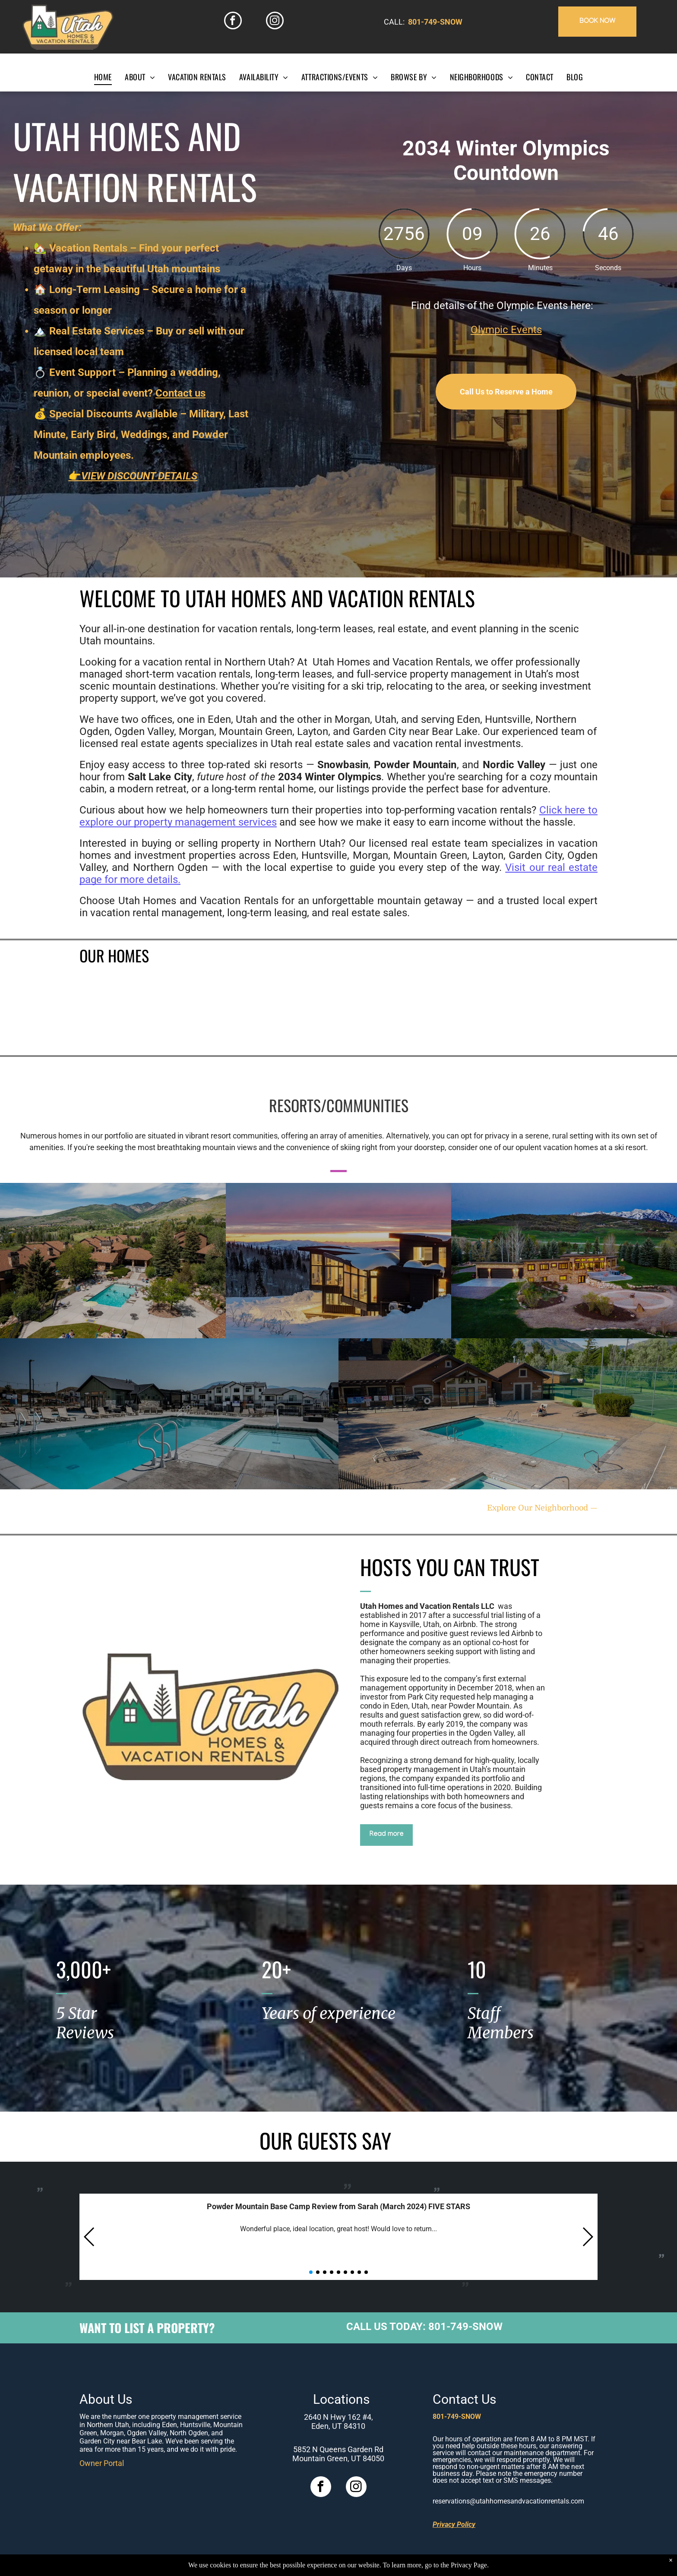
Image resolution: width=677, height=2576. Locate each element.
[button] (89, 2236)
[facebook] (233, 22)
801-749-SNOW (435, 21)
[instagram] (275, 22)
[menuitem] (103, 77)
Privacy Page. (470, 2565)
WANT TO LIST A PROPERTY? (147, 2327)
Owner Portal (101, 2463)
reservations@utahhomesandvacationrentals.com (508, 2501)
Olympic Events (506, 330)
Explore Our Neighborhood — (542, 1508)
